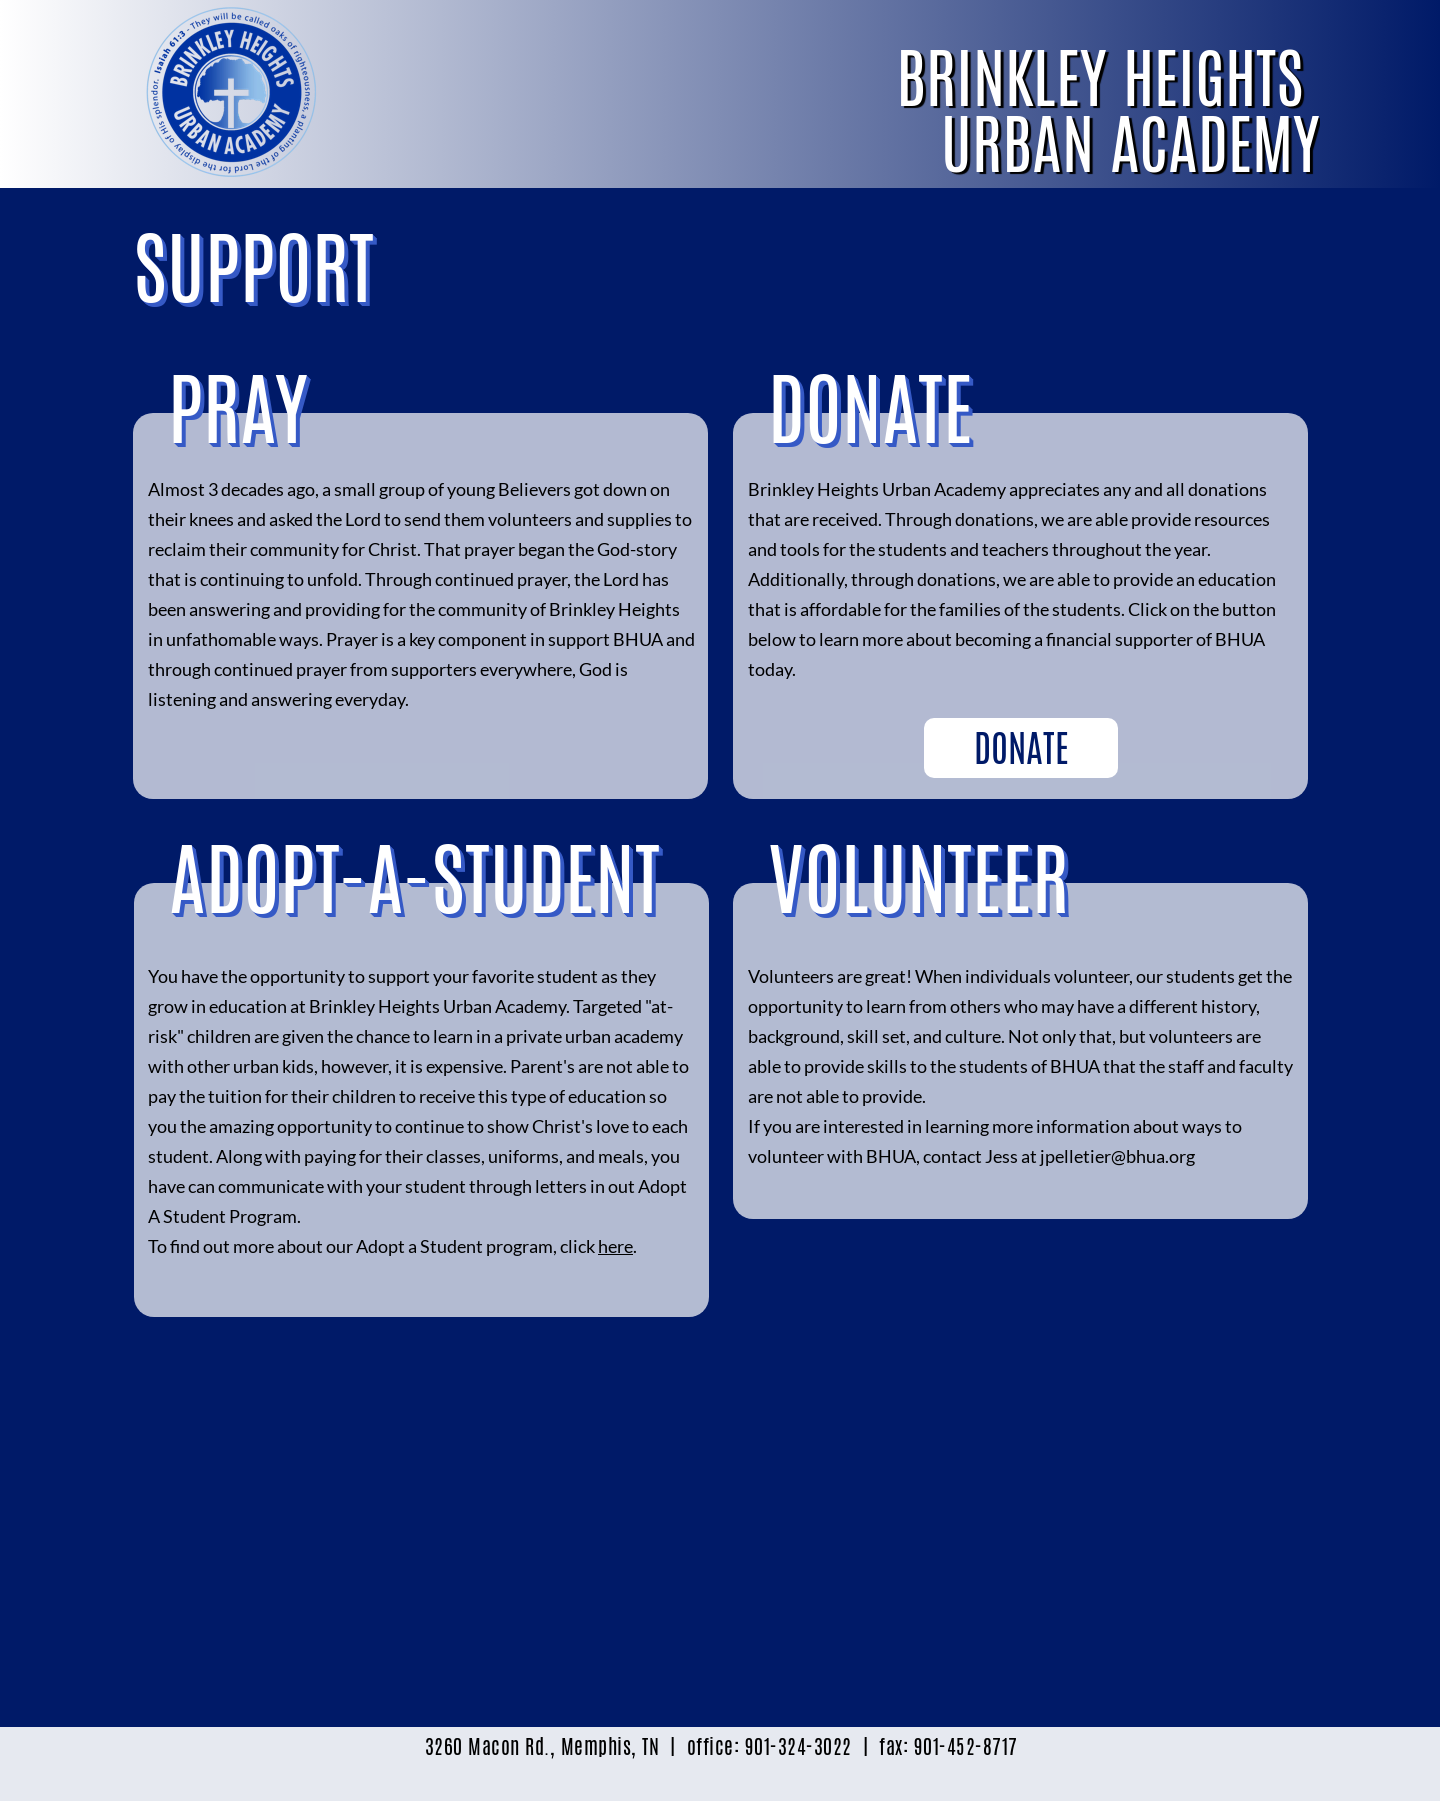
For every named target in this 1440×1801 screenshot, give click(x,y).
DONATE (1021, 748)
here (615, 1246)
